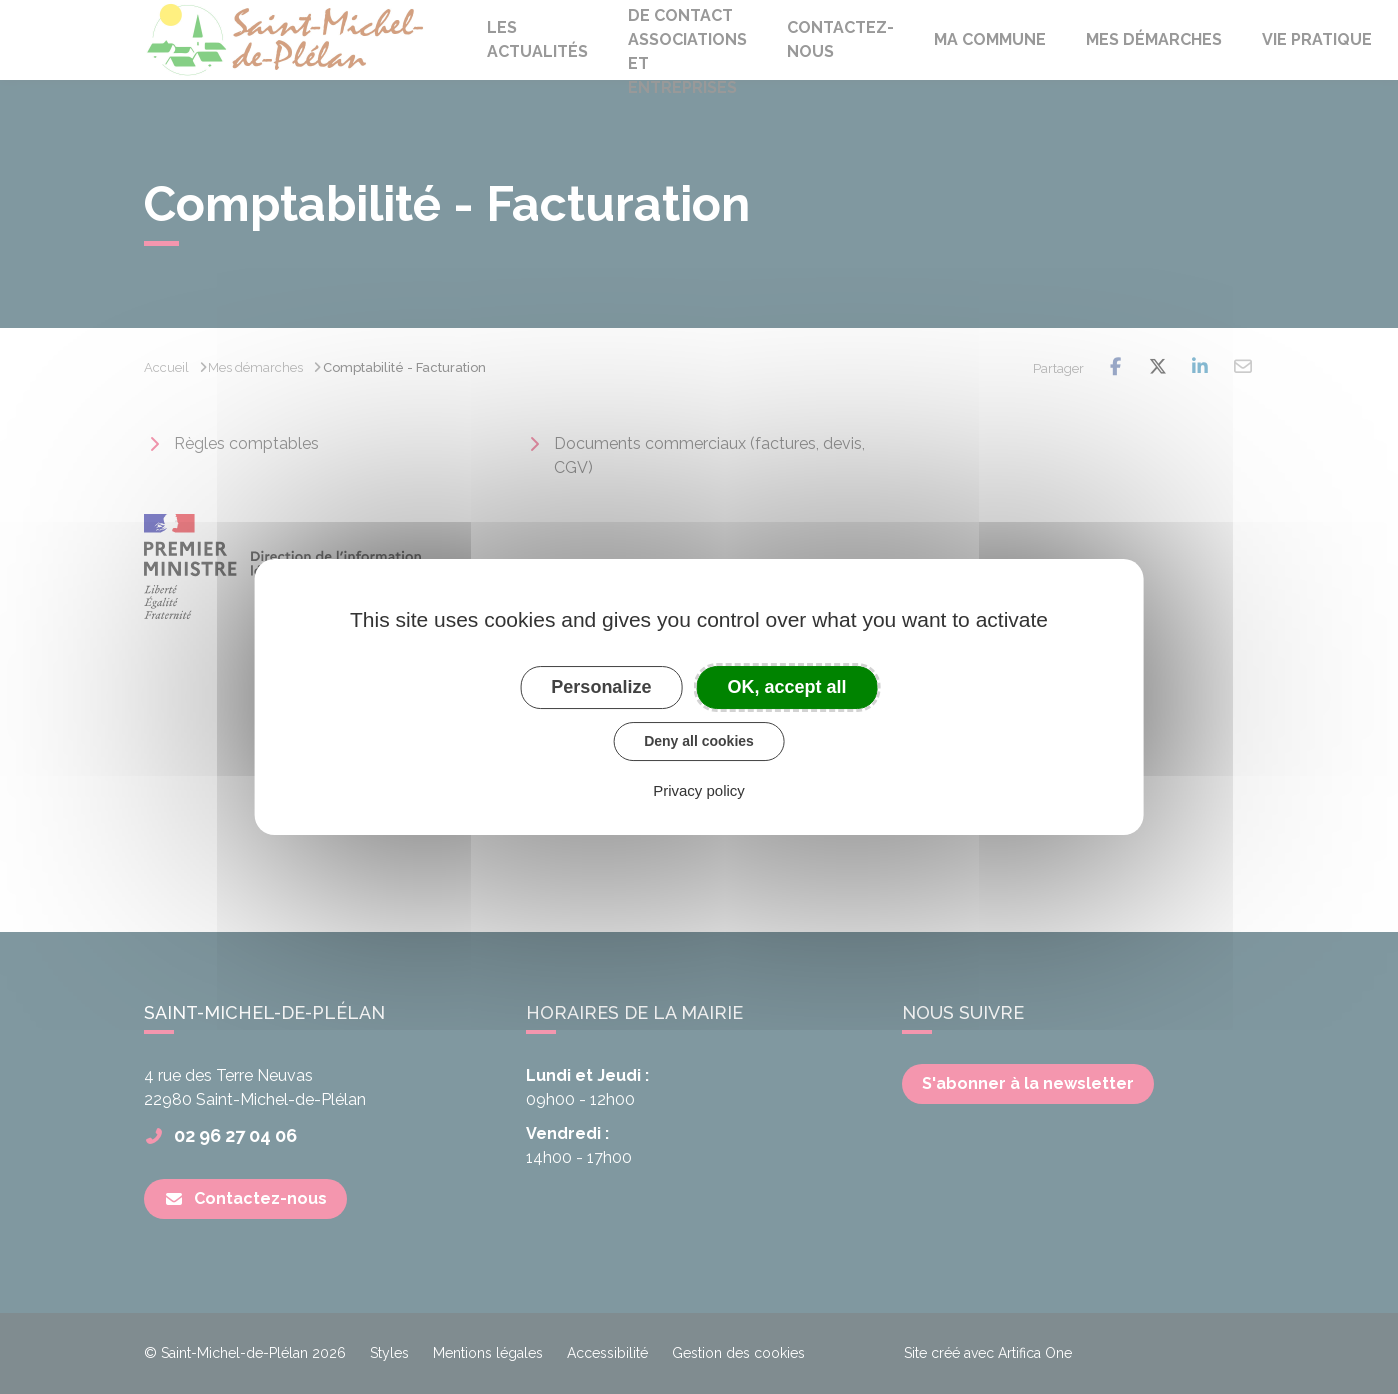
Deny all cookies (699, 741)
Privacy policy (699, 790)
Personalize (601, 687)
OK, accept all (787, 687)
